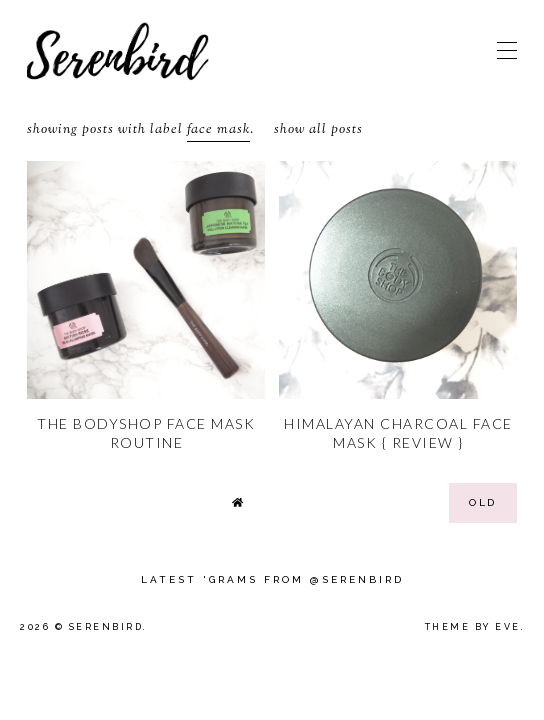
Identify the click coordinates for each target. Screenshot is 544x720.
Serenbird (106, 627)
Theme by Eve (473, 627)
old (483, 502)
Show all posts (318, 130)
